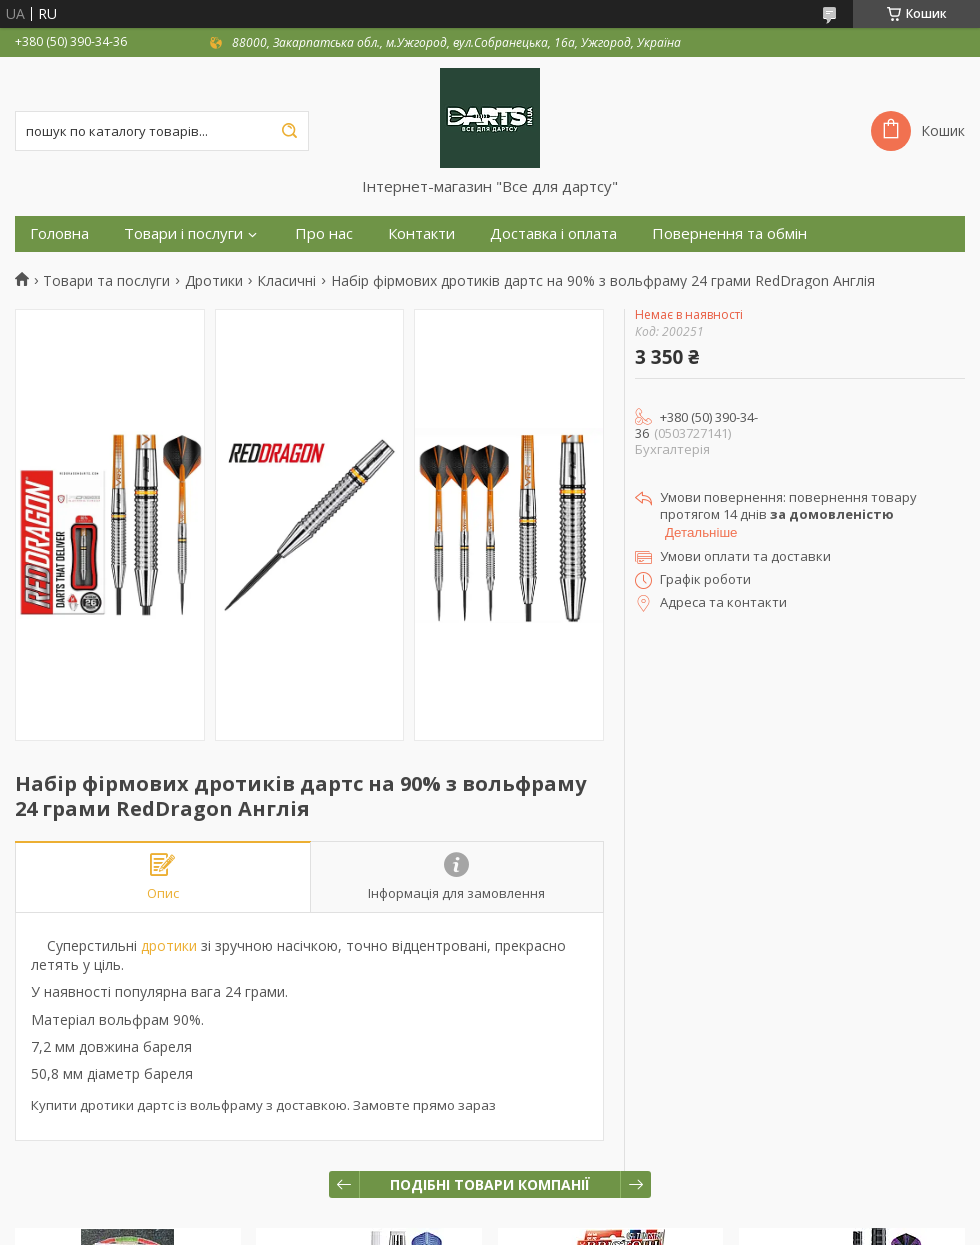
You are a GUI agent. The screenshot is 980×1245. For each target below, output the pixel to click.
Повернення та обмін (729, 233)
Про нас (324, 233)
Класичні (286, 281)
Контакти (421, 233)
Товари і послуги (183, 233)
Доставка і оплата (553, 233)
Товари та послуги (106, 281)
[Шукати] (289, 131)
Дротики (214, 281)
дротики (169, 945)
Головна (59, 233)
